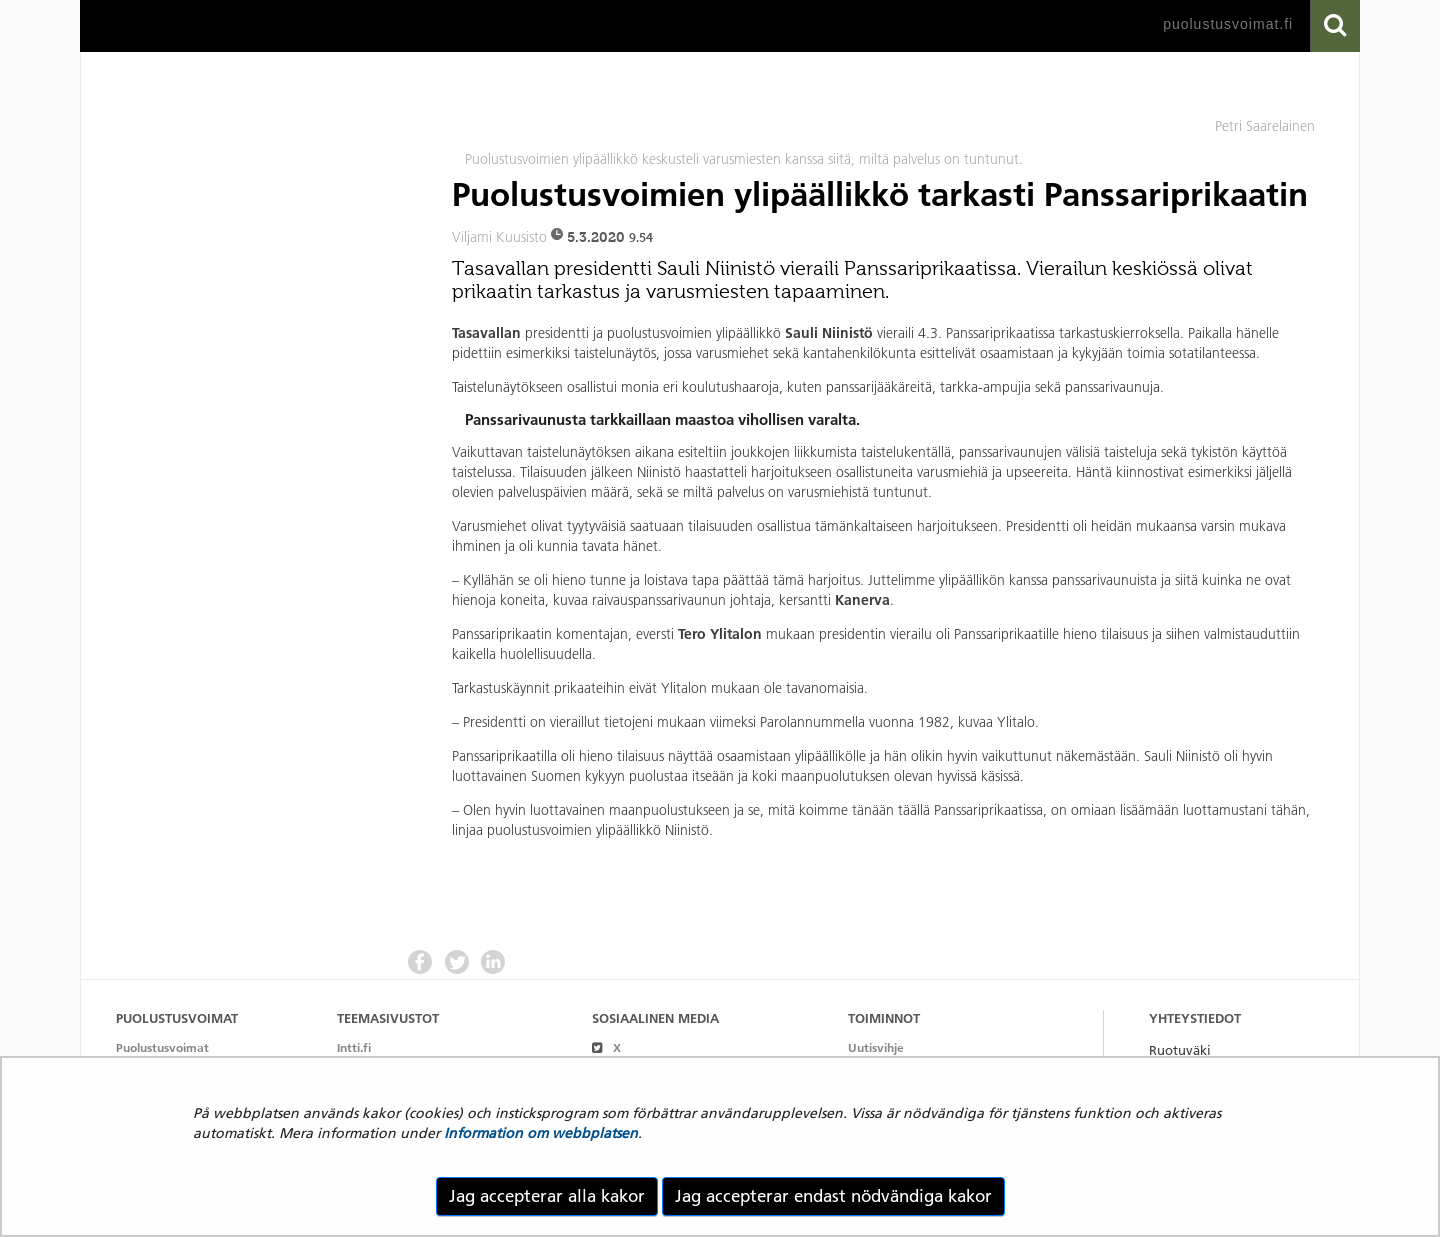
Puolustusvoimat (162, 1047)
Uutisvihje (876, 1047)
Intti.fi (354, 1047)
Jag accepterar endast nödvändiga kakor (833, 1196)
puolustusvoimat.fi (1228, 24)
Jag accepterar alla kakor (547, 1196)
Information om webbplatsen (541, 1133)
